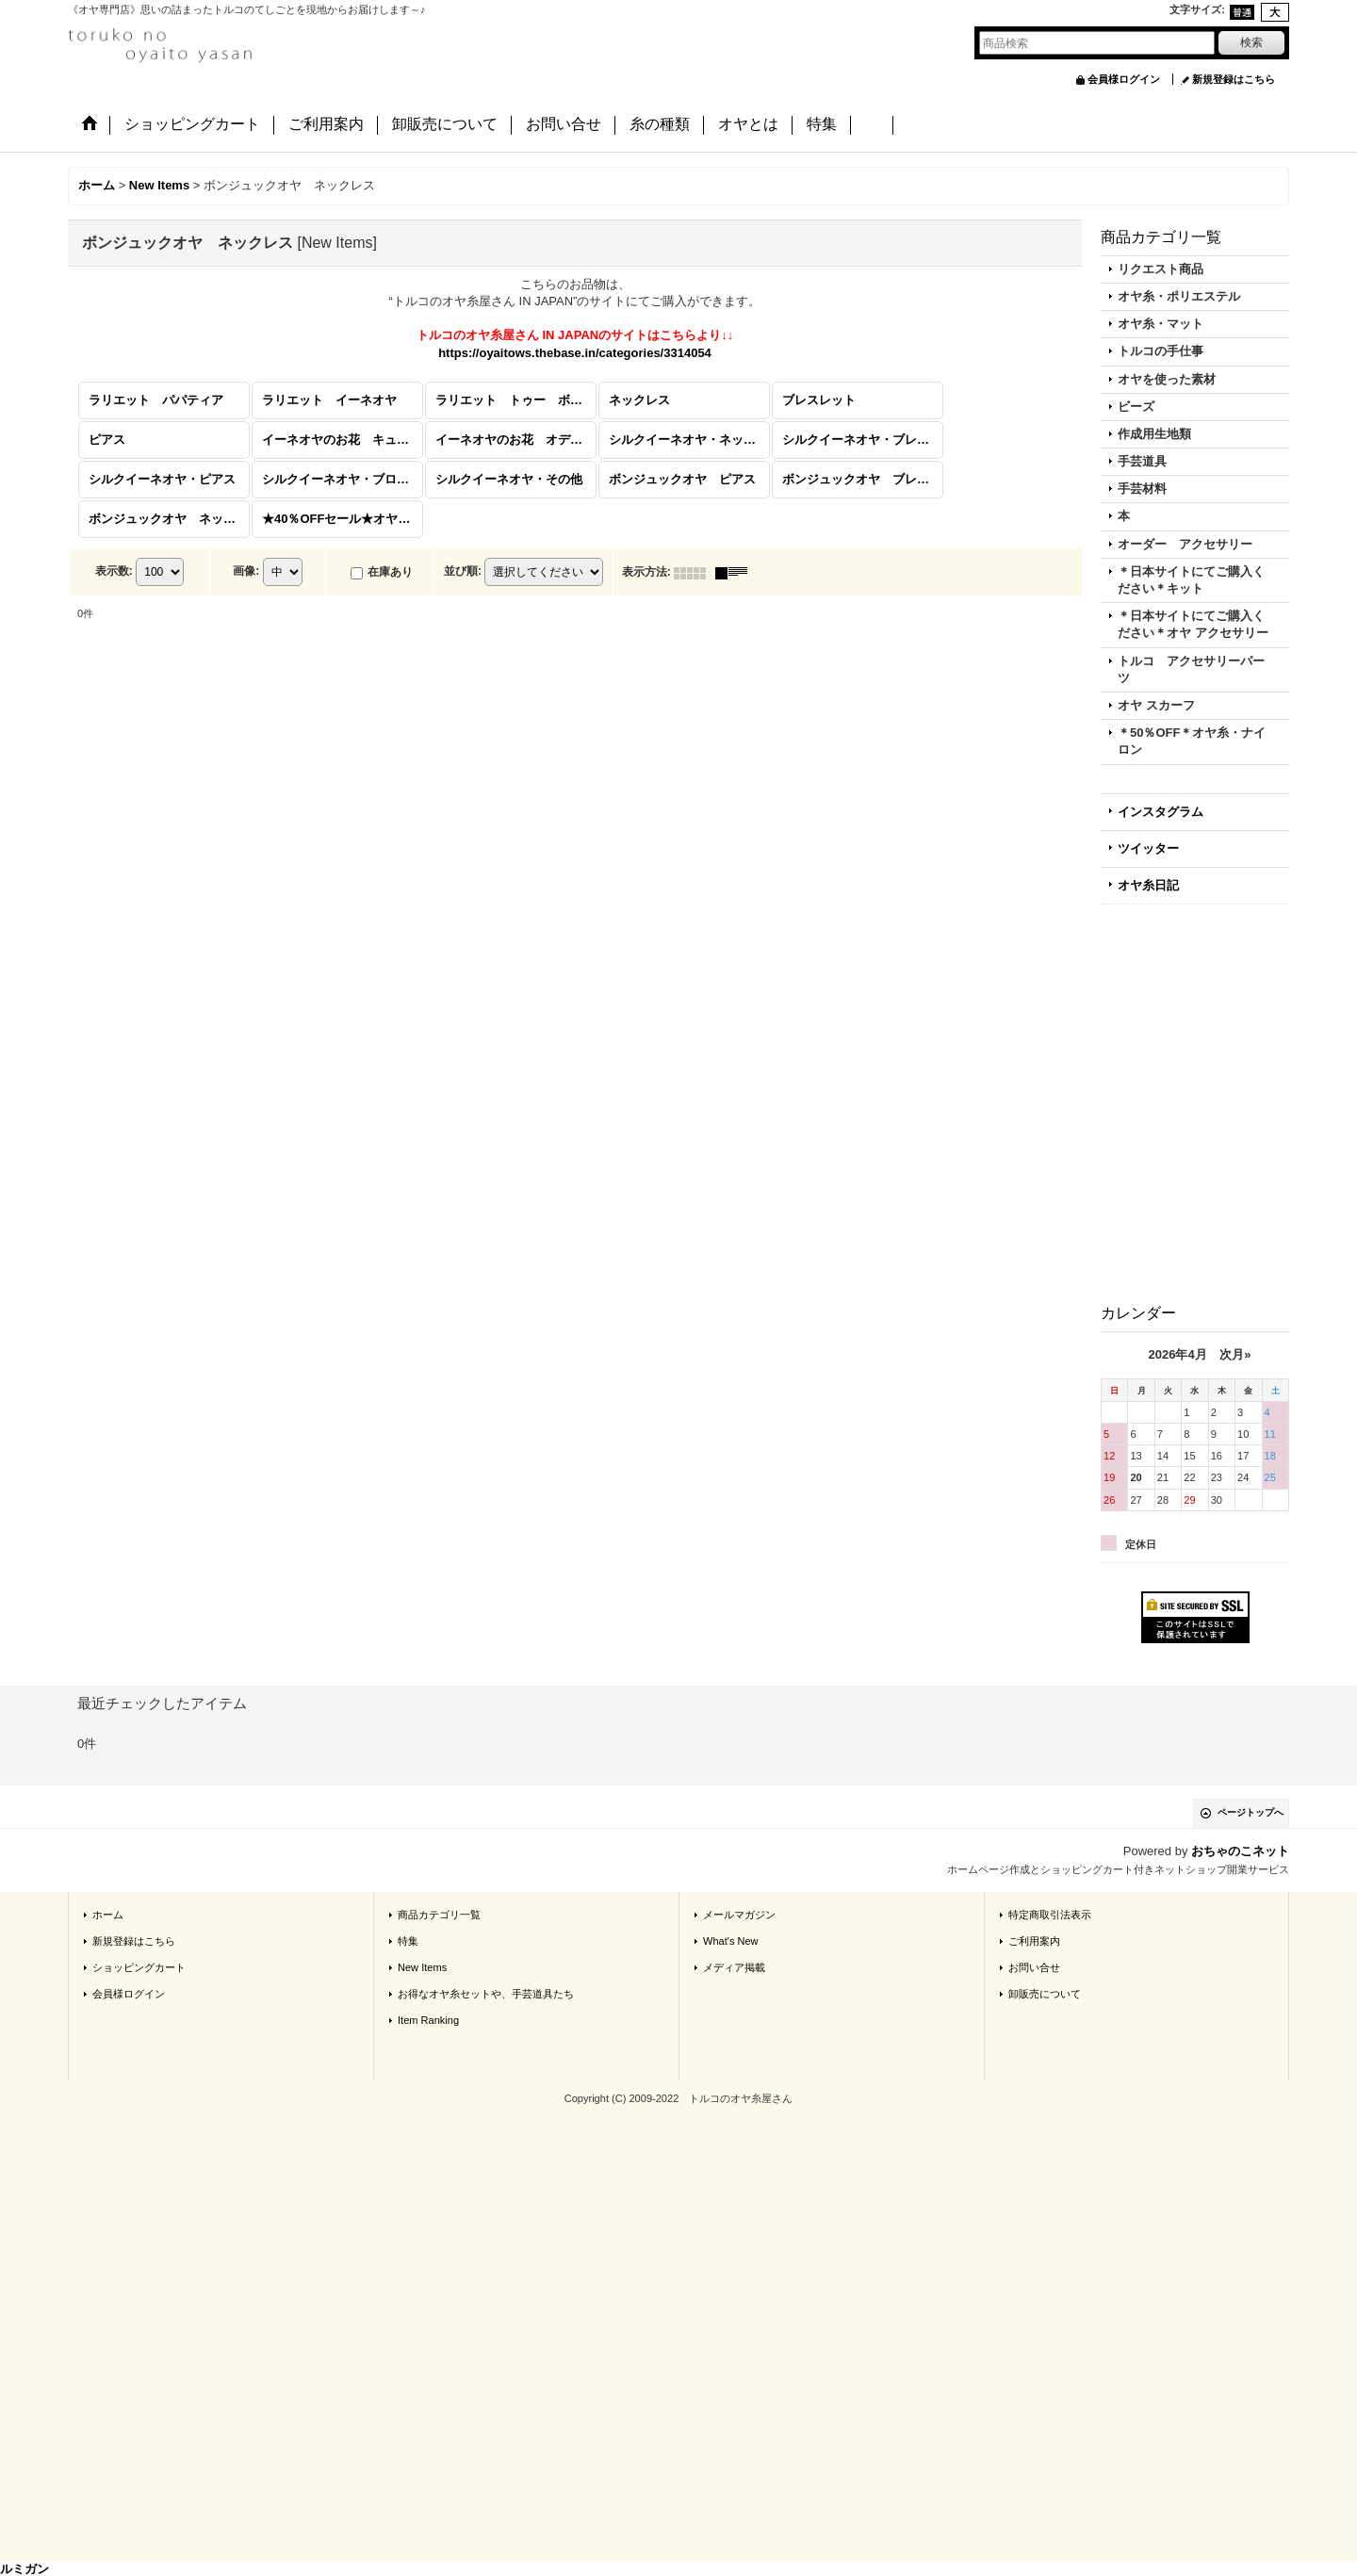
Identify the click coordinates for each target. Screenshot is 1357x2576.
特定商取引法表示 (1049, 1912)
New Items (422, 1965)
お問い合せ (1034, 1965)
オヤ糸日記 (1148, 883)
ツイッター (1148, 847)
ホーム (107, 1912)
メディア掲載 (734, 1965)
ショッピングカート (139, 1965)
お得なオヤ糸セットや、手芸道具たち (486, 1991)
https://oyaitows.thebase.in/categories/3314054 (574, 351)
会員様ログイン (1123, 79)
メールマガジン (739, 1912)
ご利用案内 (1034, 1939)
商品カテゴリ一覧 (439, 1912)
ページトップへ (1250, 1811)
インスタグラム (1160, 810)
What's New (731, 1939)
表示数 (114, 570)
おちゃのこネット (1240, 1850)
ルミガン (24, 2567)
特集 (408, 1939)
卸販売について (1044, 1991)
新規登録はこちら (1233, 79)
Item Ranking (428, 2019)
